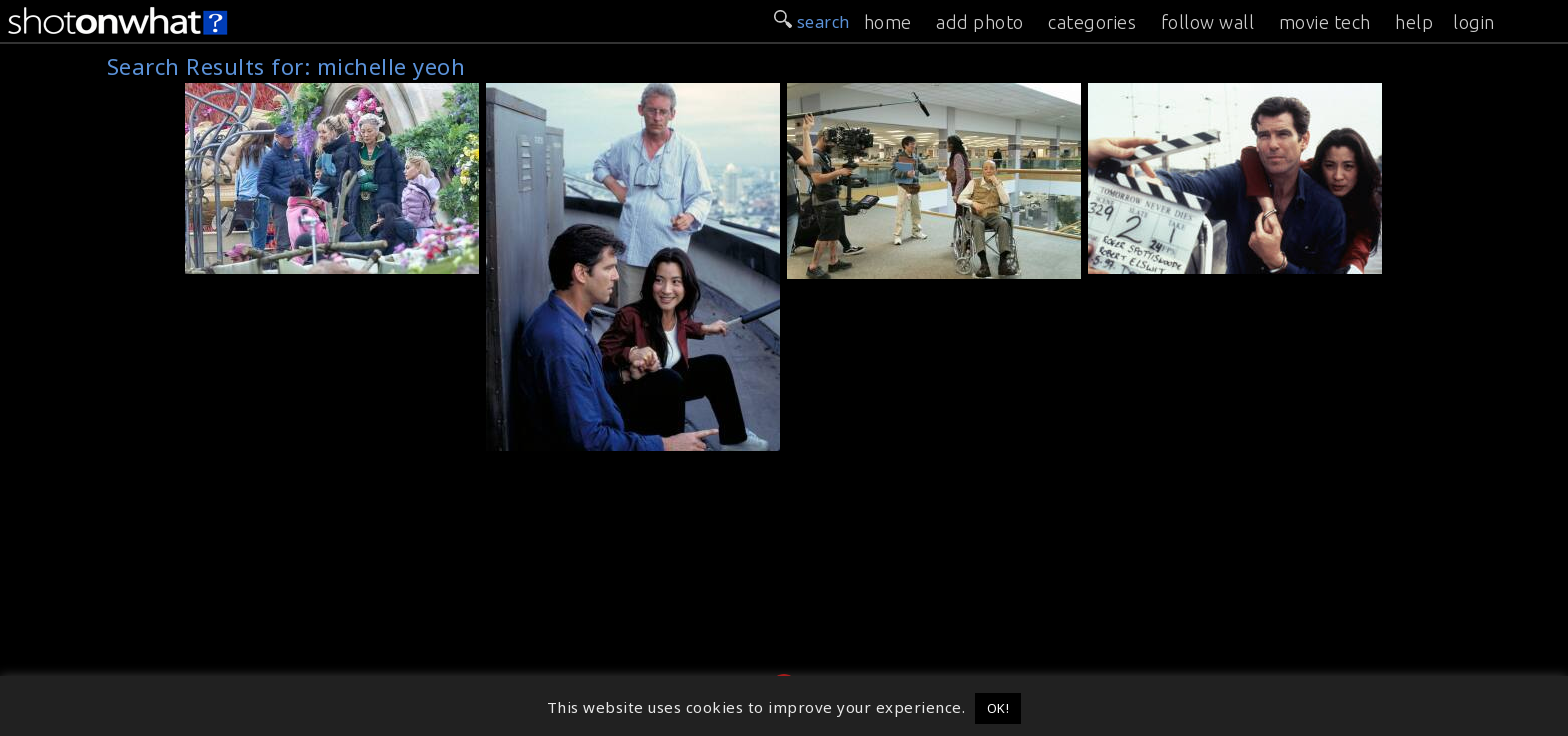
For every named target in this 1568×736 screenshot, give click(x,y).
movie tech (1325, 22)
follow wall (1208, 22)
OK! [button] (998, 708)
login (1474, 22)
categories (1092, 22)
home (888, 22)
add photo (980, 22)
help (1414, 22)
